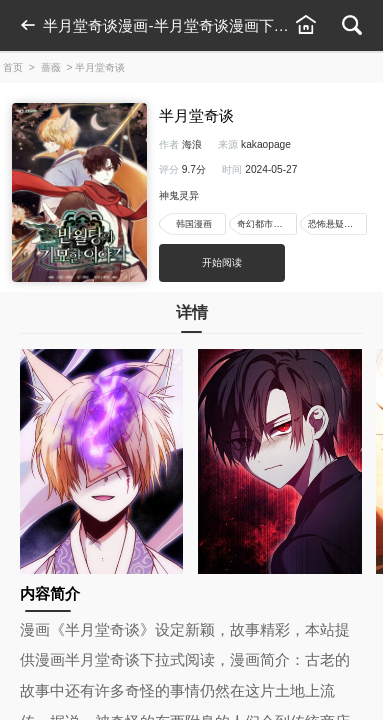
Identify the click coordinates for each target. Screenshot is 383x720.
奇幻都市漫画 (264, 224)
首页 (13, 67)
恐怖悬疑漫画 (335, 224)
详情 (192, 318)
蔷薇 (51, 67)
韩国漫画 (194, 224)
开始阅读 (222, 262)
